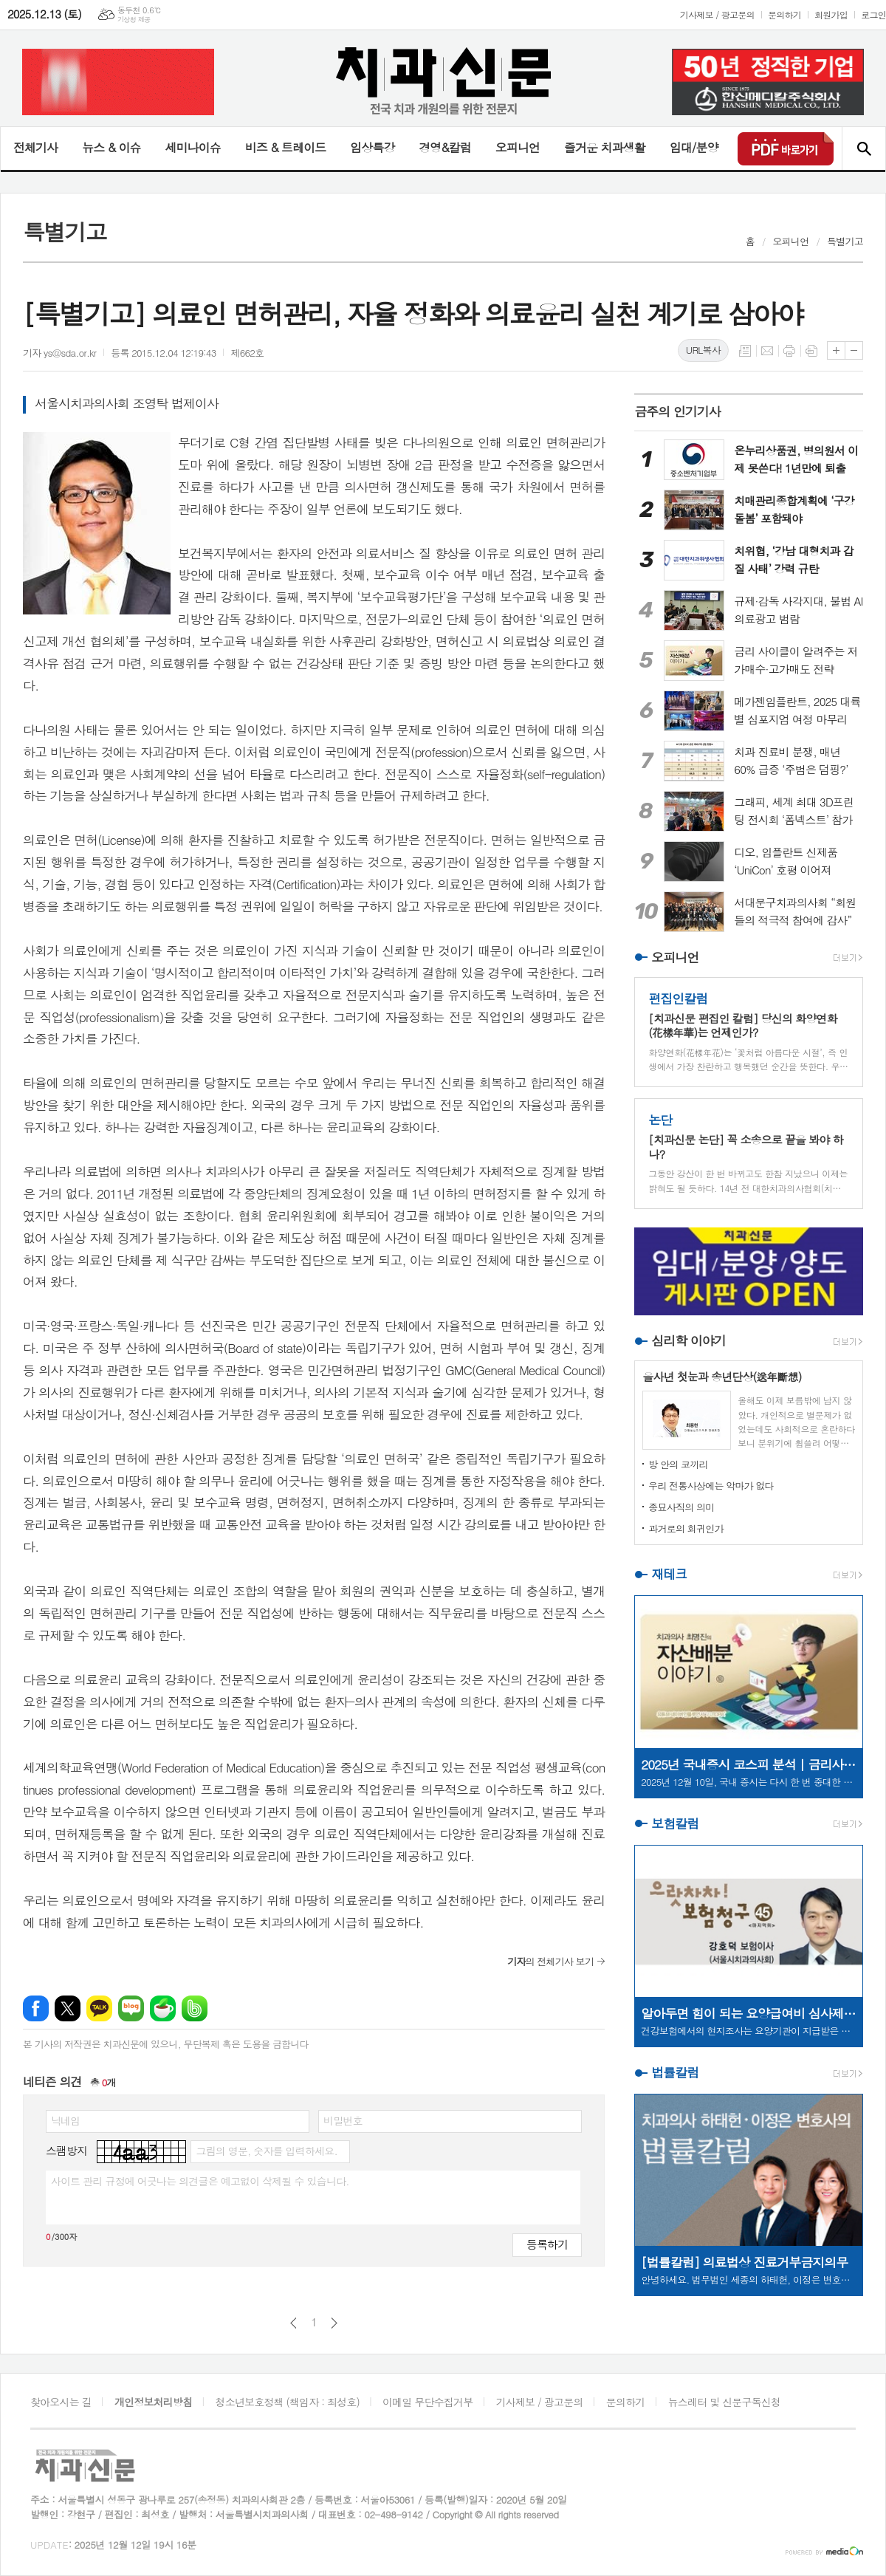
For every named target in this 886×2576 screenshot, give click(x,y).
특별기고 (845, 241)
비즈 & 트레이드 (285, 147)
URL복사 (703, 350)
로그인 (873, 14)
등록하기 (547, 2244)
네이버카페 (163, 2008)
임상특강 (372, 147)
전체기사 (35, 147)
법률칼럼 (674, 2072)
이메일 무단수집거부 (427, 2401)
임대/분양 (694, 147)
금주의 (677, 411)
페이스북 (36, 2008)
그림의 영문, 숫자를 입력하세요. (266, 2150)
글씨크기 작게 (854, 350)
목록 (745, 350)
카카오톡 (99, 2008)
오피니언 (517, 147)
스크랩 (811, 350)
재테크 (669, 1574)
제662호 (247, 353)
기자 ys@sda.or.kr (59, 353)
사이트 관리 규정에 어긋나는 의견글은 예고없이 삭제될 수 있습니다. (200, 2181)
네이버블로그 (131, 2008)
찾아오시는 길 (61, 2401)
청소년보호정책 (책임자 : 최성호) (288, 2401)
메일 (767, 350)
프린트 (789, 350)
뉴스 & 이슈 (111, 147)
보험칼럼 (674, 1823)
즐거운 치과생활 (604, 147)
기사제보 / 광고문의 (717, 14)
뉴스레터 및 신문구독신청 (724, 2401)
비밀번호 (343, 2120)
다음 (334, 2323)
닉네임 (65, 2120)
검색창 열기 (863, 148)
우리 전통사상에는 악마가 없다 (711, 1486)
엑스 (67, 2008)
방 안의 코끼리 (677, 1464)
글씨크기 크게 (836, 350)
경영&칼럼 (445, 147)
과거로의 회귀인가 (685, 1528)
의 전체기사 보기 (550, 1961)
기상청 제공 (134, 19)
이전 (293, 2323)
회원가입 (831, 14)
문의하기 (784, 14)
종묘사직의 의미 (681, 1507)
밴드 (194, 2008)
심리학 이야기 (688, 1340)
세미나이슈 (192, 147)
